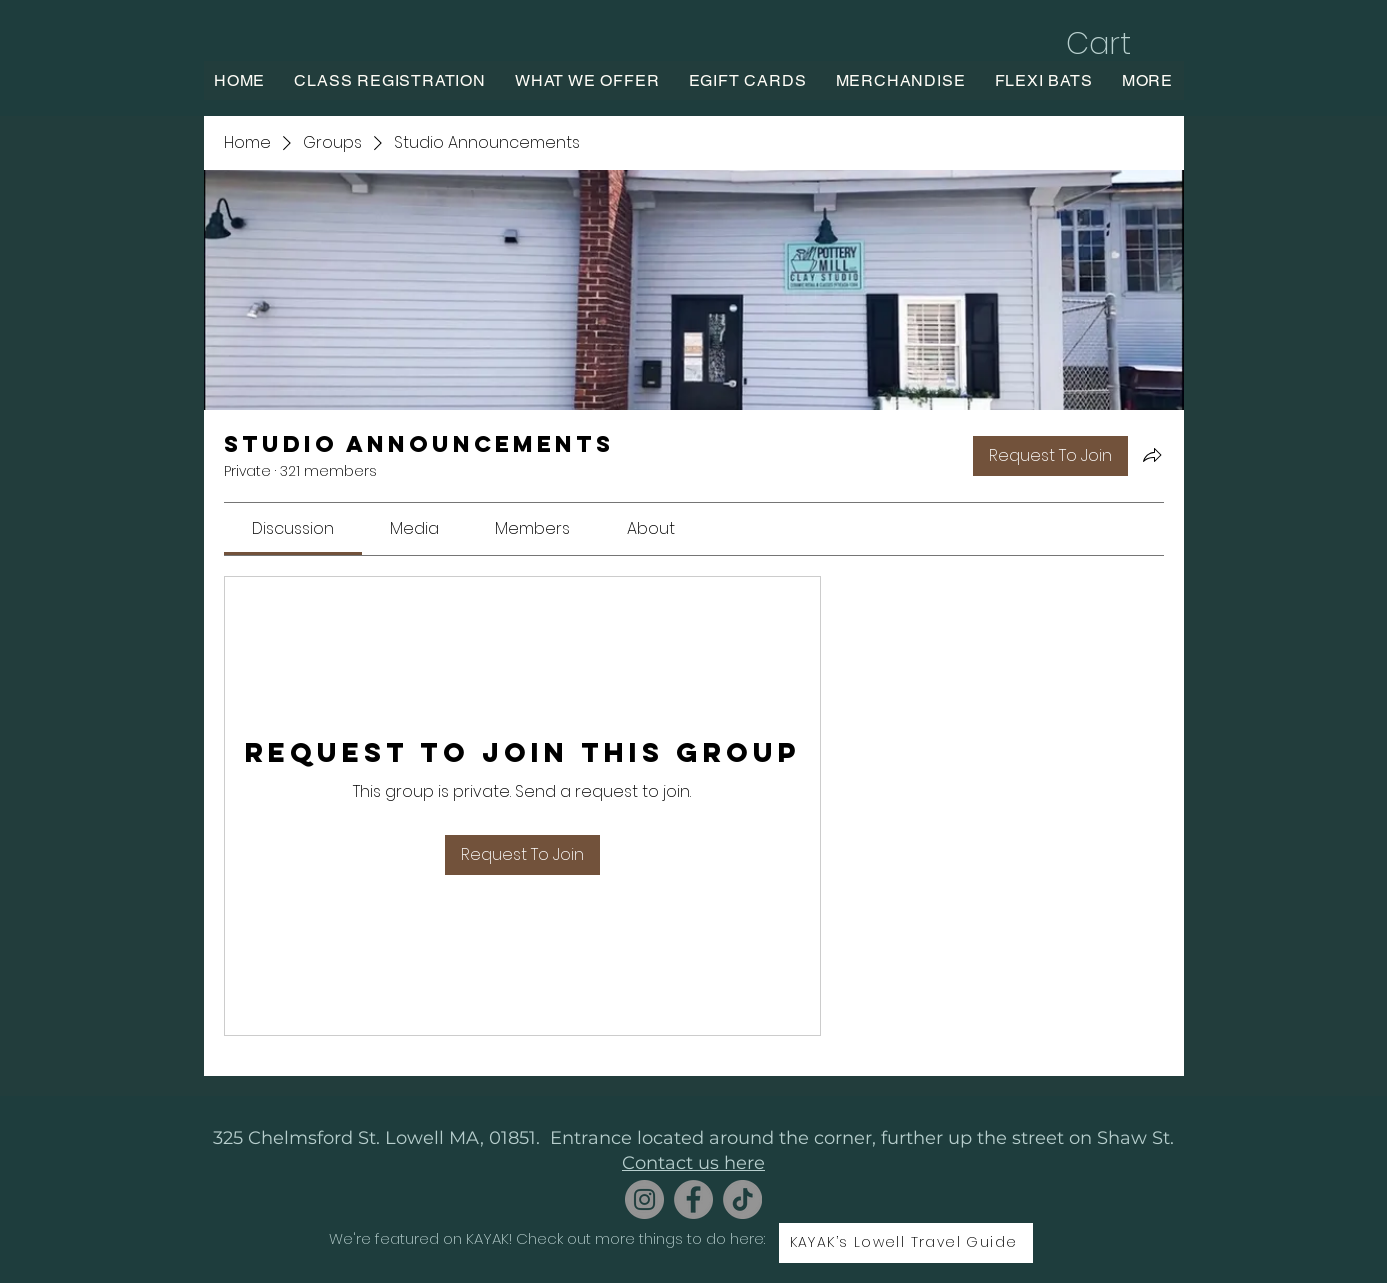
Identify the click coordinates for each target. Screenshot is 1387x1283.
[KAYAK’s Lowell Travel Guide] (906, 1243)
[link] (293, 528)
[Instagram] (644, 1199)
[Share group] (1152, 455)
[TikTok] (742, 1199)
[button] (1119, 43)
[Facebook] (693, 1199)
